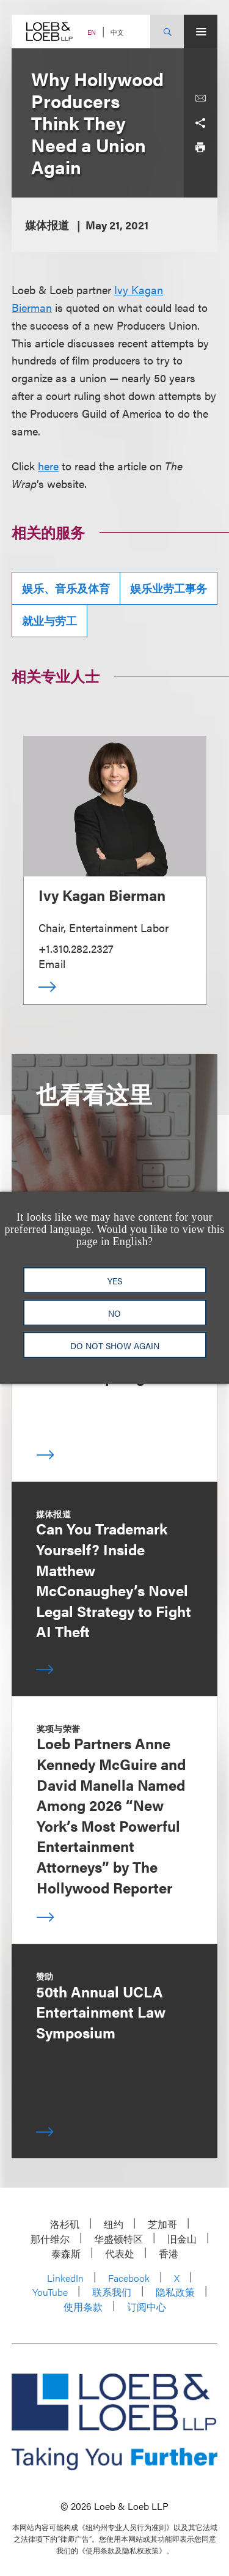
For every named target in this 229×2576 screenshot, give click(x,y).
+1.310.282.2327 (76, 948)
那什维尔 (50, 2239)
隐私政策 (175, 2292)
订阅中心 (146, 2307)
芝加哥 (162, 2224)
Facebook (129, 2278)
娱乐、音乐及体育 (66, 588)
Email (51, 963)
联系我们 (111, 2292)
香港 (168, 2253)
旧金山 (182, 2239)
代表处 (119, 2253)
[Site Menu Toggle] (200, 31)
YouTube (50, 2292)
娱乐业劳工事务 (168, 588)
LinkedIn (65, 2278)
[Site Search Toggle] (167, 31)
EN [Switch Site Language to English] (91, 32)
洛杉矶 (64, 2224)
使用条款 (83, 2307)
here (48, 465)
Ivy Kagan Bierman (101, 894)
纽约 (113, 2224)
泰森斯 (66, 2253)
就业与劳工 (49, 620)
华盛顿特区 (118, 2239)
